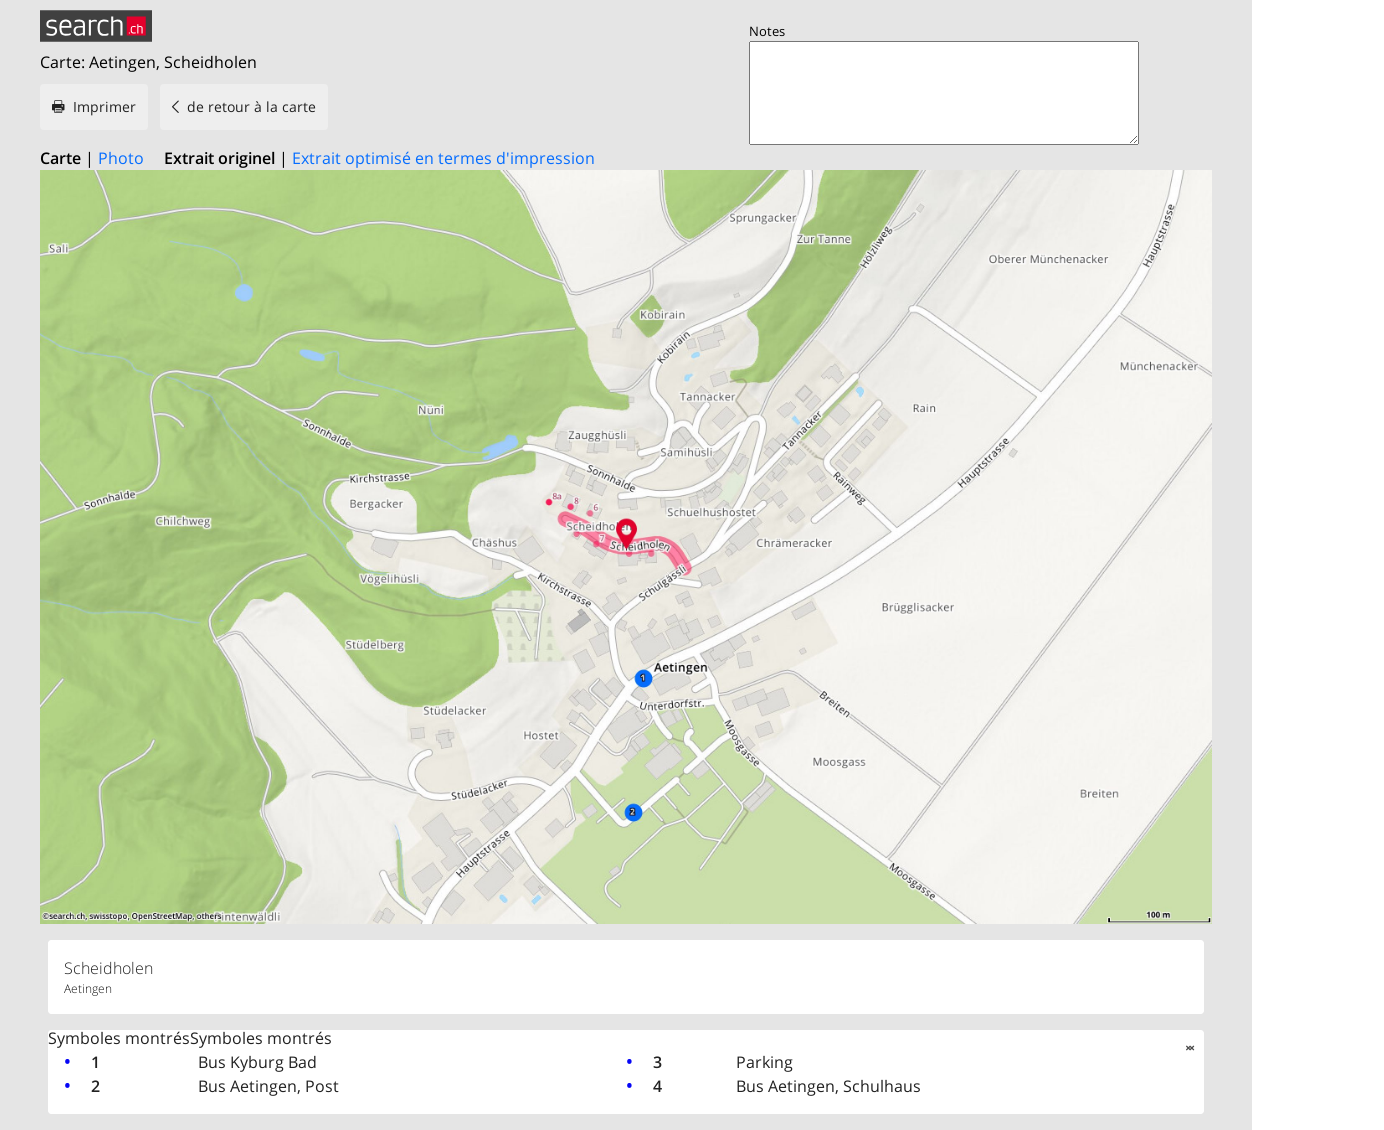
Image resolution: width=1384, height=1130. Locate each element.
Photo (121, 158)
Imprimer (104, 106)
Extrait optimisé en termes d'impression (443, 158)
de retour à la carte (251, 106)
